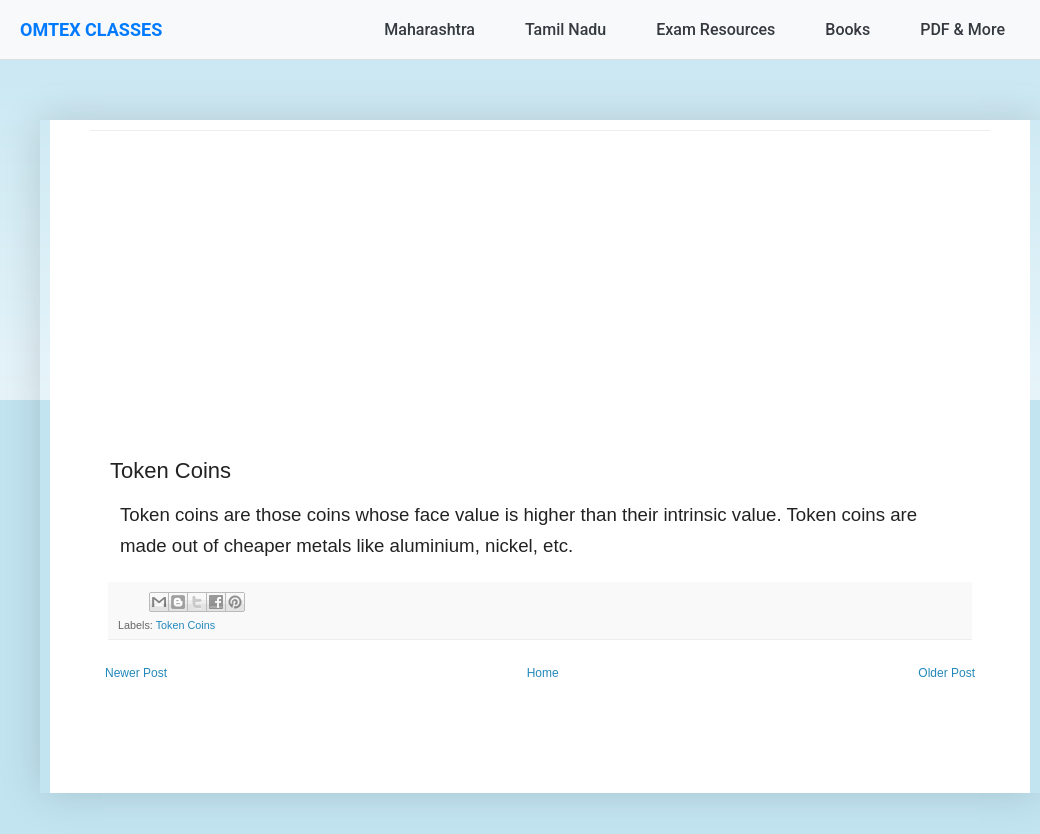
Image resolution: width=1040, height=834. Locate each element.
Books (847, 29)
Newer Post (136, 673)
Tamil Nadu (565, 29)
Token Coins (185, 625)
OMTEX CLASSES (91, 29)
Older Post (946, 673)
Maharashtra (429, 29)
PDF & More (962, 29)
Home (543, 673)
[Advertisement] (540, 271)
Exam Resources (715, 29)
